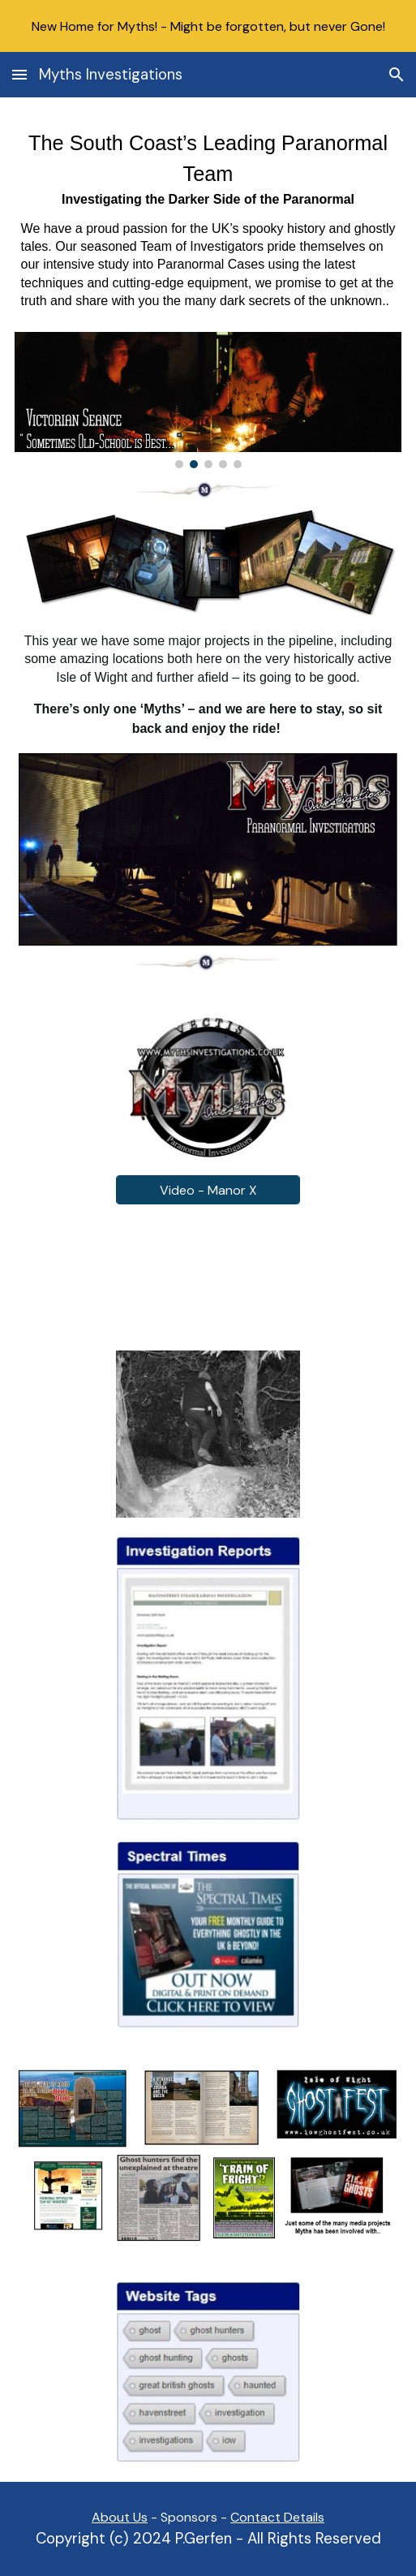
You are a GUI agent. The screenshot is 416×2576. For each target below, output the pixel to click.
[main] (208, 224)
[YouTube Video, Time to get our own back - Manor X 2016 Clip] (207, 1277)
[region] (208, 26)
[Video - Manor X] (207, 1190)
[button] (19, 74)
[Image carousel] (208, 400)
